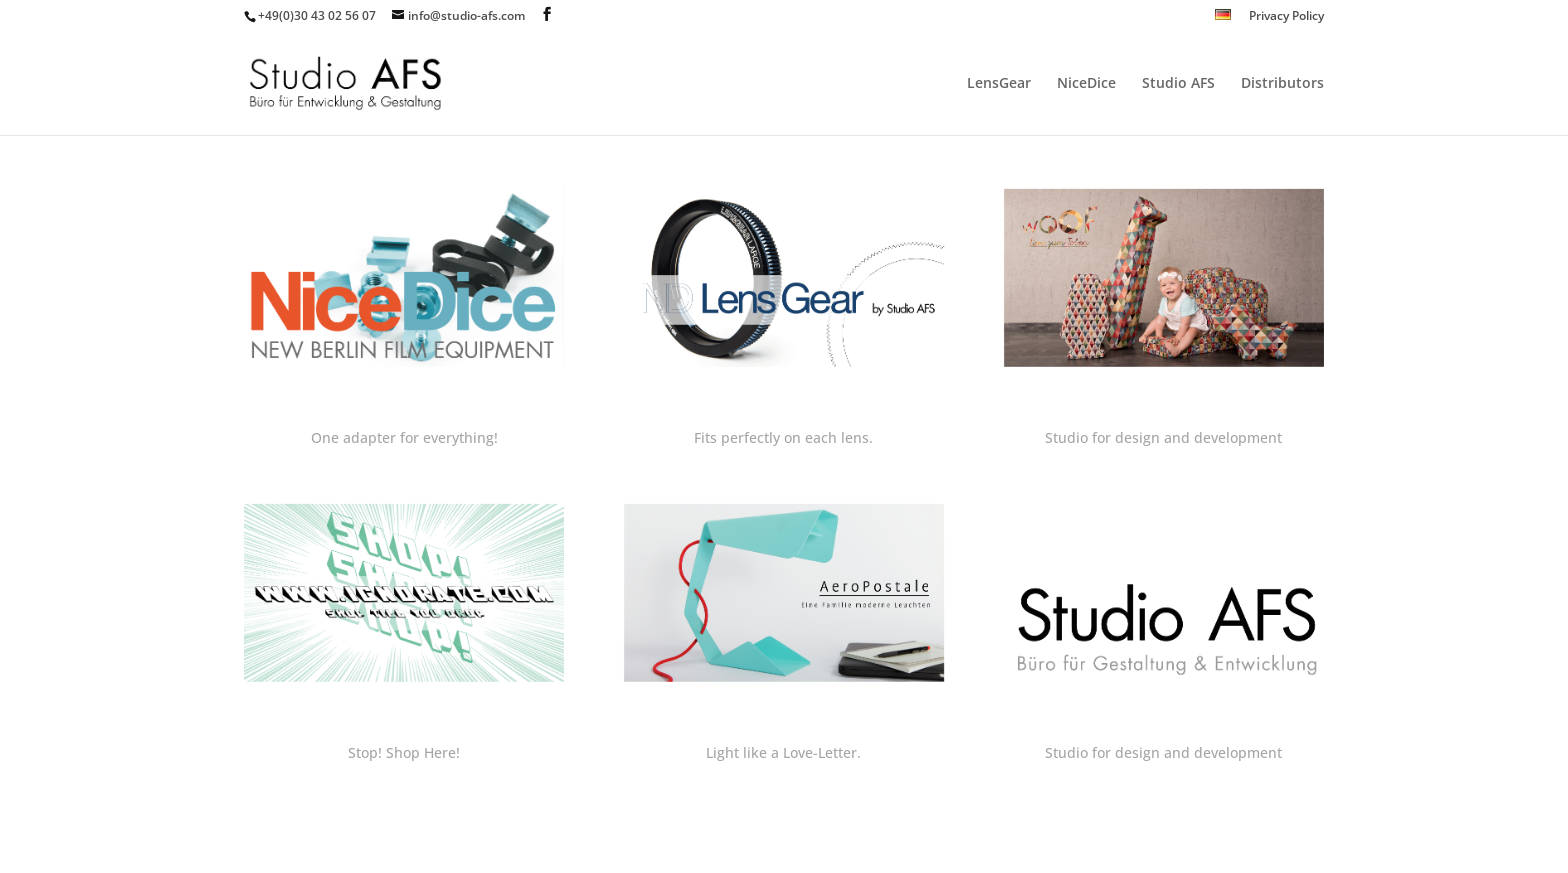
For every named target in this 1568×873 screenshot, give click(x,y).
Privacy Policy (1286, 17)
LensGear (999, 84)
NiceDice (1086, 84)
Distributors (1282, 84)
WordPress (576, 845)
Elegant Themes (385, 845)
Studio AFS (1178, 84)
